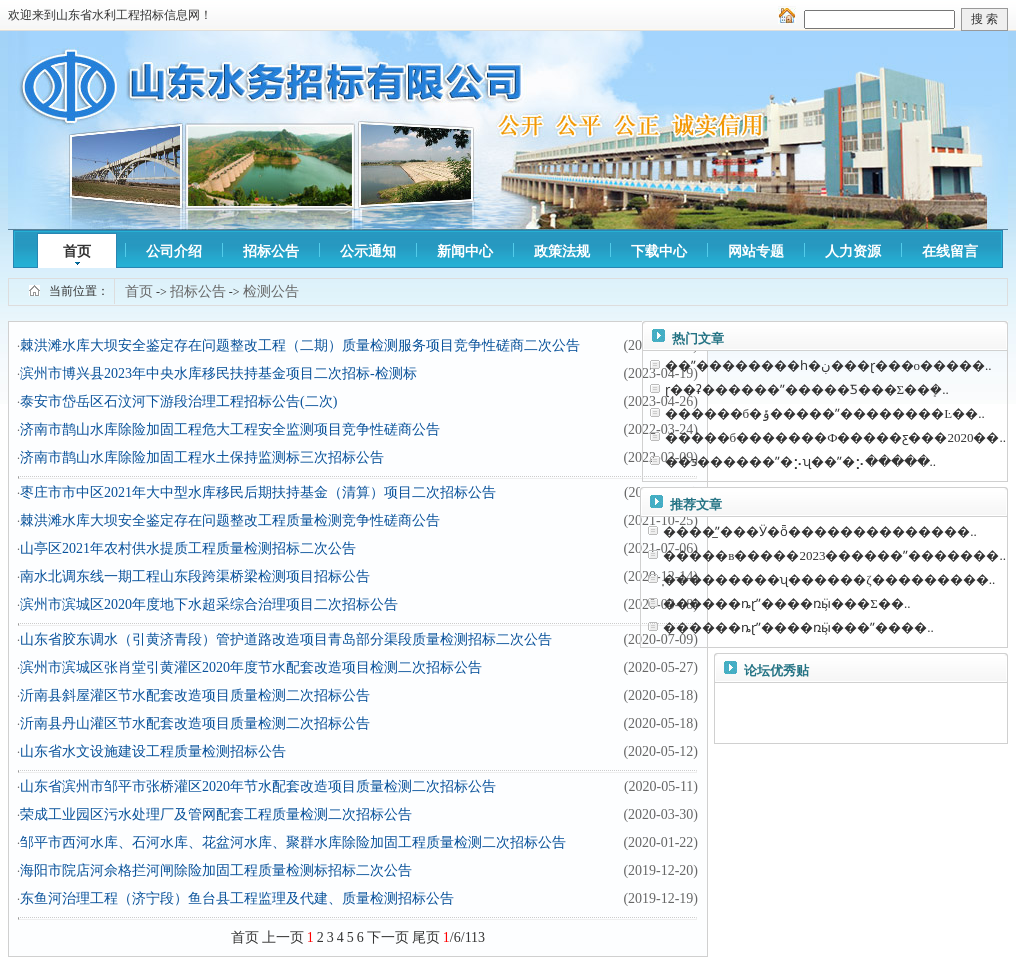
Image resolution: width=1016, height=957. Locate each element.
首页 (77, 251)
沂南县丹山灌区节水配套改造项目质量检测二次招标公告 (195, 723)
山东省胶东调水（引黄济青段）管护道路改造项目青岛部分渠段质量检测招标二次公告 (286, 639)
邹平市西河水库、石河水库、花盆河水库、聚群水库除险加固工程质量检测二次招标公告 (293, 842)
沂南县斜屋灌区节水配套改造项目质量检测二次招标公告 (195, 695)
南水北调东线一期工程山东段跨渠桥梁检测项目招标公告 (195, 576)
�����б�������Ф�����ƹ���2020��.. (835, 437)
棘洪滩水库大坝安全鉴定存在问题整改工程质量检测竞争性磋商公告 (230, 520)
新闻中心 (465, 251)
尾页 (426, 937)
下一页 (388, 937)
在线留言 (950, 251)
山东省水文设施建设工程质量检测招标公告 (153, 751)
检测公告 (271, 291)
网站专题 (756, 251)
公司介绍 (174, 251)
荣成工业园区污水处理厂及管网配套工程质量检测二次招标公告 (216, 814)
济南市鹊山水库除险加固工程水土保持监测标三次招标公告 (202, 457)
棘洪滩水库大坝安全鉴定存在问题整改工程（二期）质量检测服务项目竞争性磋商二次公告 (300, 345)
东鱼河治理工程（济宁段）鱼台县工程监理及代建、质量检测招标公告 (237, 898)
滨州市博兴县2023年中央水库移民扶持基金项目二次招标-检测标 (218, 373)
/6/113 (464, 937)
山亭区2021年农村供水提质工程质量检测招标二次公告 (188, 548)
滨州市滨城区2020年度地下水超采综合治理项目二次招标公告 (209, 604)
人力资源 (853, 251)
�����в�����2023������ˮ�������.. (834, 555)
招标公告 (271, 251)
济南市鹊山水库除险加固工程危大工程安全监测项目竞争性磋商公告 (230, 429)
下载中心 (659, 251)
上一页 (283, 937)
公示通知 (368, 251)
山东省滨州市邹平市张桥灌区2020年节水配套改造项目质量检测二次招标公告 (258, 786)
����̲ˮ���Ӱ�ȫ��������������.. (820, 531)
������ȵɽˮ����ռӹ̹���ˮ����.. (798, 627)
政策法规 (562, 251)
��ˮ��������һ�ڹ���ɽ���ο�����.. (828, 365)
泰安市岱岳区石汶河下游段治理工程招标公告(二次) (178, 401)
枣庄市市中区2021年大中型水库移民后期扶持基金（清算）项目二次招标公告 (258, 492)
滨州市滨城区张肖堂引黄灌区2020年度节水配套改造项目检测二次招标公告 (251, 667)
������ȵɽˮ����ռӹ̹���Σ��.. (786, 603)
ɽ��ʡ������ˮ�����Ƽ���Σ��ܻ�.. (807, 389)
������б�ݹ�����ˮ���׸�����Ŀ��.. (825, 413)
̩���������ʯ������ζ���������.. (829, 579)
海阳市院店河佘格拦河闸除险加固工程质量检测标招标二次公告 (216, 870)
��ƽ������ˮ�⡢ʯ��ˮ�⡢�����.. (801, 461)
